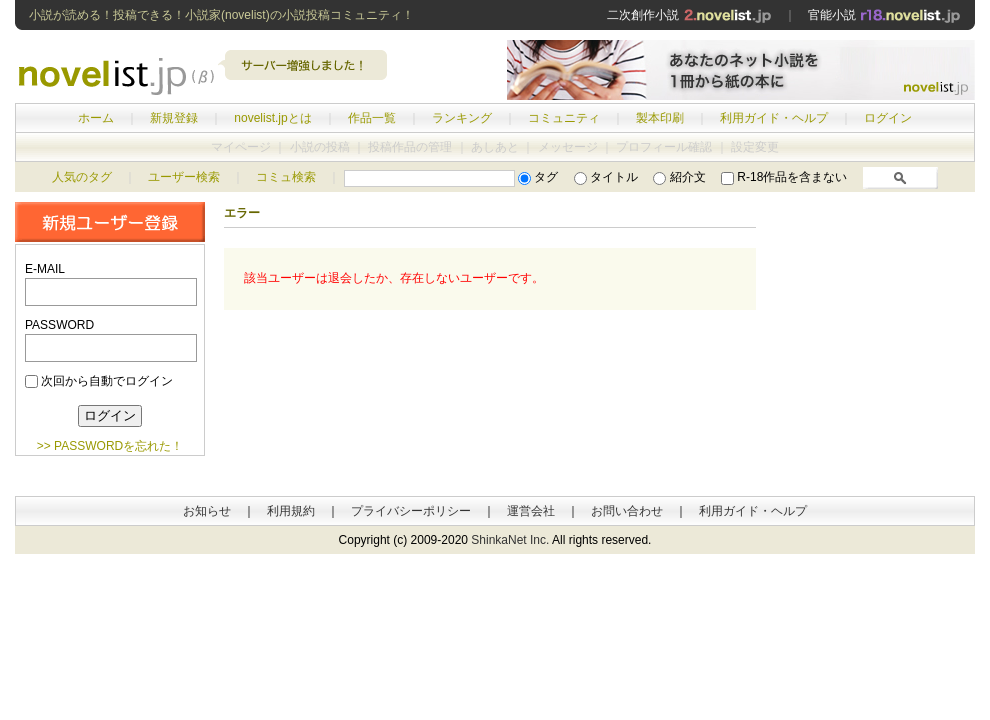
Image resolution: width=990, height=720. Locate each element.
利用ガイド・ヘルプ (774, 118)
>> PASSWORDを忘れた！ (110, 446)
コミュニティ (564, 118)
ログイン (888, 118)
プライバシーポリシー (411, 511)
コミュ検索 (286, 177)
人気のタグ (82, 177)
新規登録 (174, 118)
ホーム (96, 118)
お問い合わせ (627, 511)
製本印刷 (660, 118)
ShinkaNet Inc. (510, 540)
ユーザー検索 (184, 177)
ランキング (462, 118)
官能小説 (884, 15)
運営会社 (531, 511)
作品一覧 (372, 118)
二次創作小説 (689, 15)
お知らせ (207, 511)
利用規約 (291, 511)
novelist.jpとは (272, 118)
